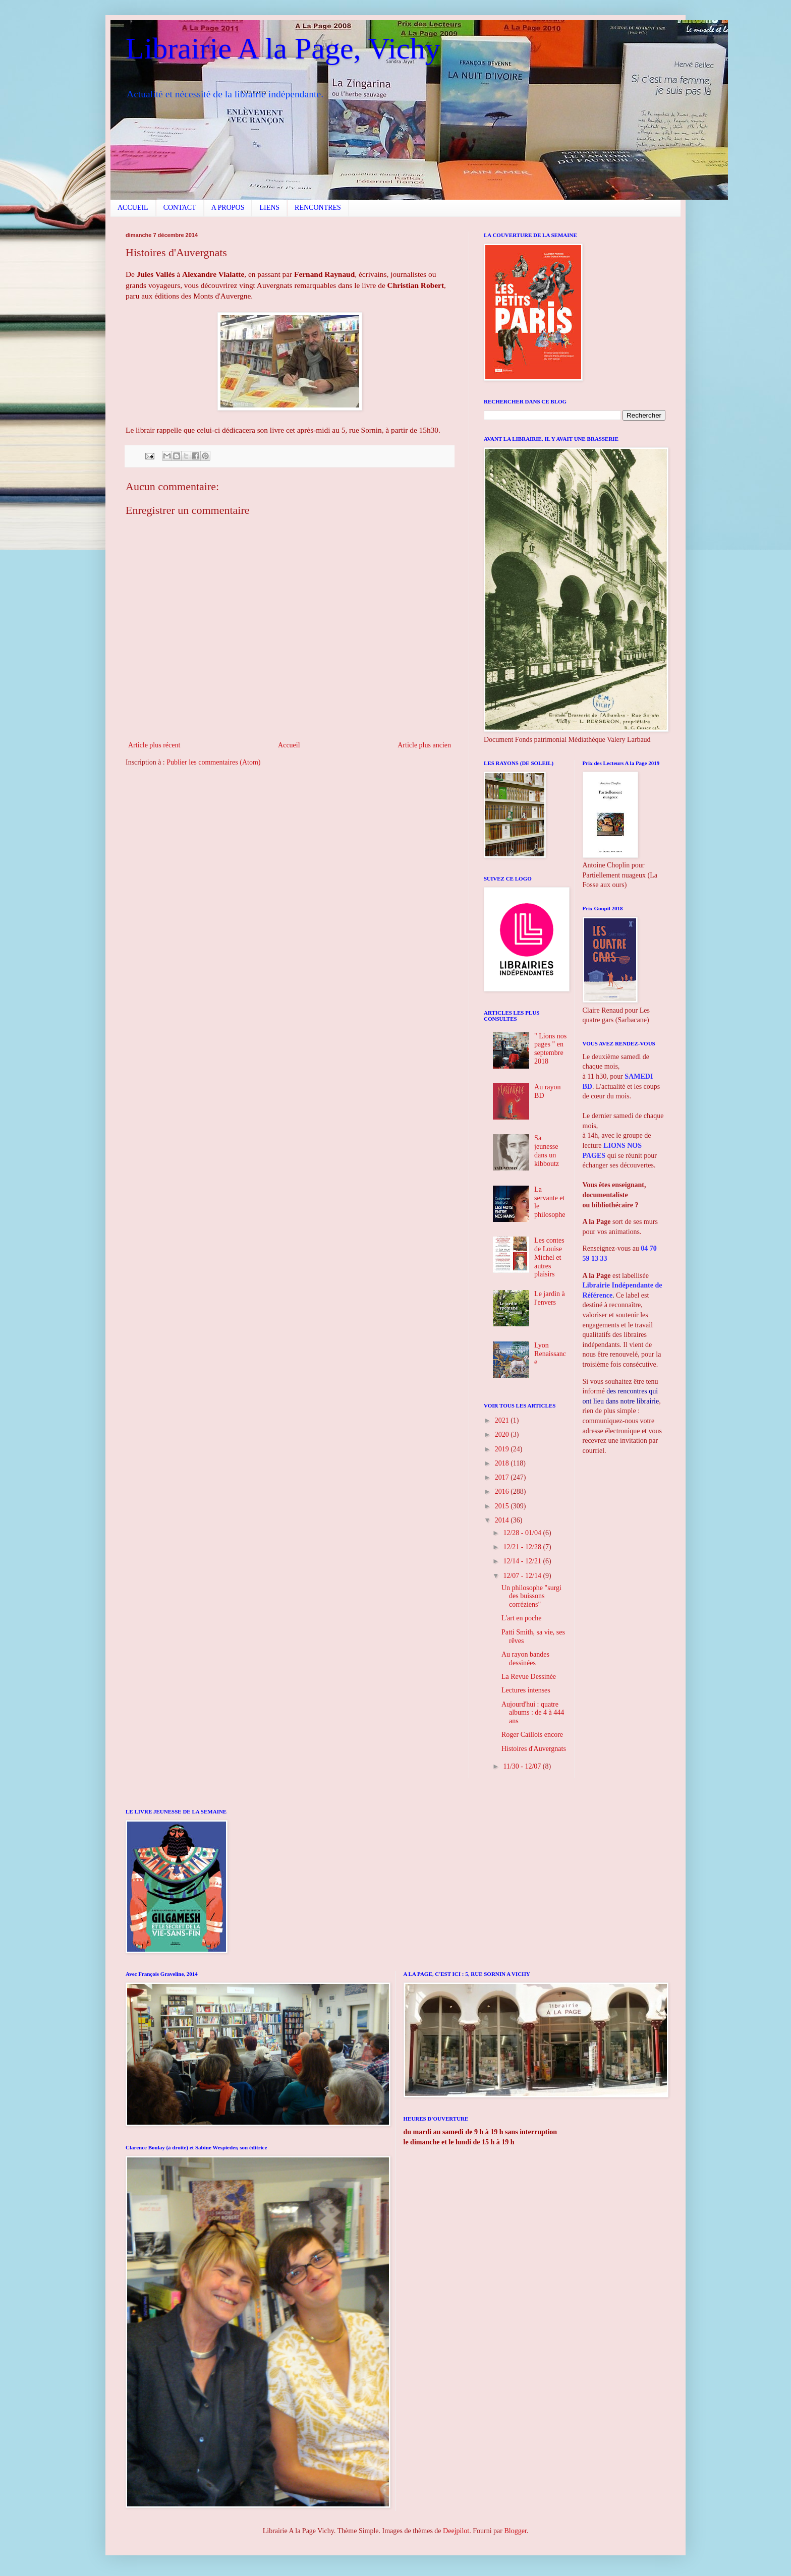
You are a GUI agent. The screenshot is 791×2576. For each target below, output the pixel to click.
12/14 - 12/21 (523, 1561)
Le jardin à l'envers (549, 1298)
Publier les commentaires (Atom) (213, 762)
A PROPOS (228, 207)
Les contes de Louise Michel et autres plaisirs (549, 1257)
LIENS (269, 207)
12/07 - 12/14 (523, 1575)
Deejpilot (456, 2531)
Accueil (289, 745)
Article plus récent (154, 745)
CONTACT (179, 207)
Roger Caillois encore (532, 1734)
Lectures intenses (525, 1690)
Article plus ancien (424, 745)
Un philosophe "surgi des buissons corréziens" (531, 1596)
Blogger (515, 2531)
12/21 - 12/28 (523, 1547)
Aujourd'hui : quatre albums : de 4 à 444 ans (532, 1713)
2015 (503, 1506)
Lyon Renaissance (550, 1353)
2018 (503, 1463)
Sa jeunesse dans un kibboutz (546, 1150)
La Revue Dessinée (528, 1676)
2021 (503, 1420)
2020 (503, 1434)
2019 (503, 1449)
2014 (503, 1520)
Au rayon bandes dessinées (525, 1659)
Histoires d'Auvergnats (533, 1748)
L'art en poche (521, 1618)
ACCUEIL (133, 207)
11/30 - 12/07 (522, 1766)
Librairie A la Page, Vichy (283, 48)
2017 (503, 1477)
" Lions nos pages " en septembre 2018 (550, 1048)
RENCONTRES (318, 207)
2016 (503, 1491)
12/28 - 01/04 (523, 1533)
